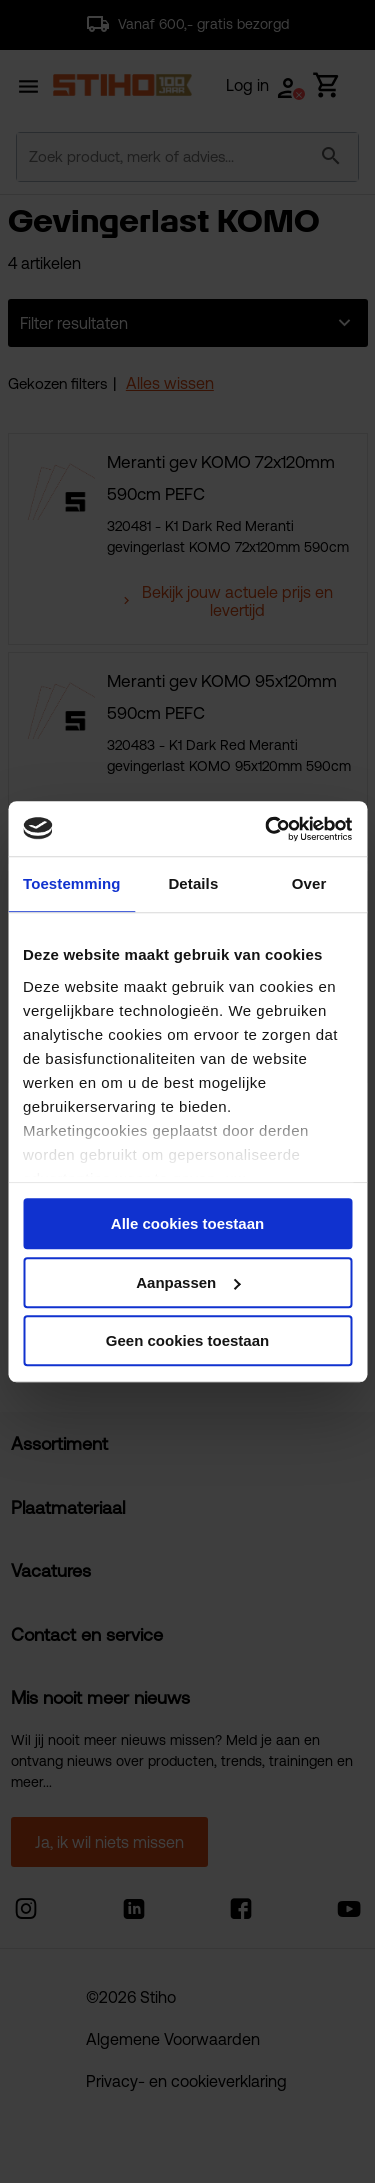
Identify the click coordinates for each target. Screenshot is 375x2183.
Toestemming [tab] (72, 883)
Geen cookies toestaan (187, 1340)
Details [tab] (193, 883)
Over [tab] (309, 883)
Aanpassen (188, 1282)
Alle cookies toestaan (187, 1223)
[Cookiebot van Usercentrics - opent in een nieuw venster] (267, 829)
